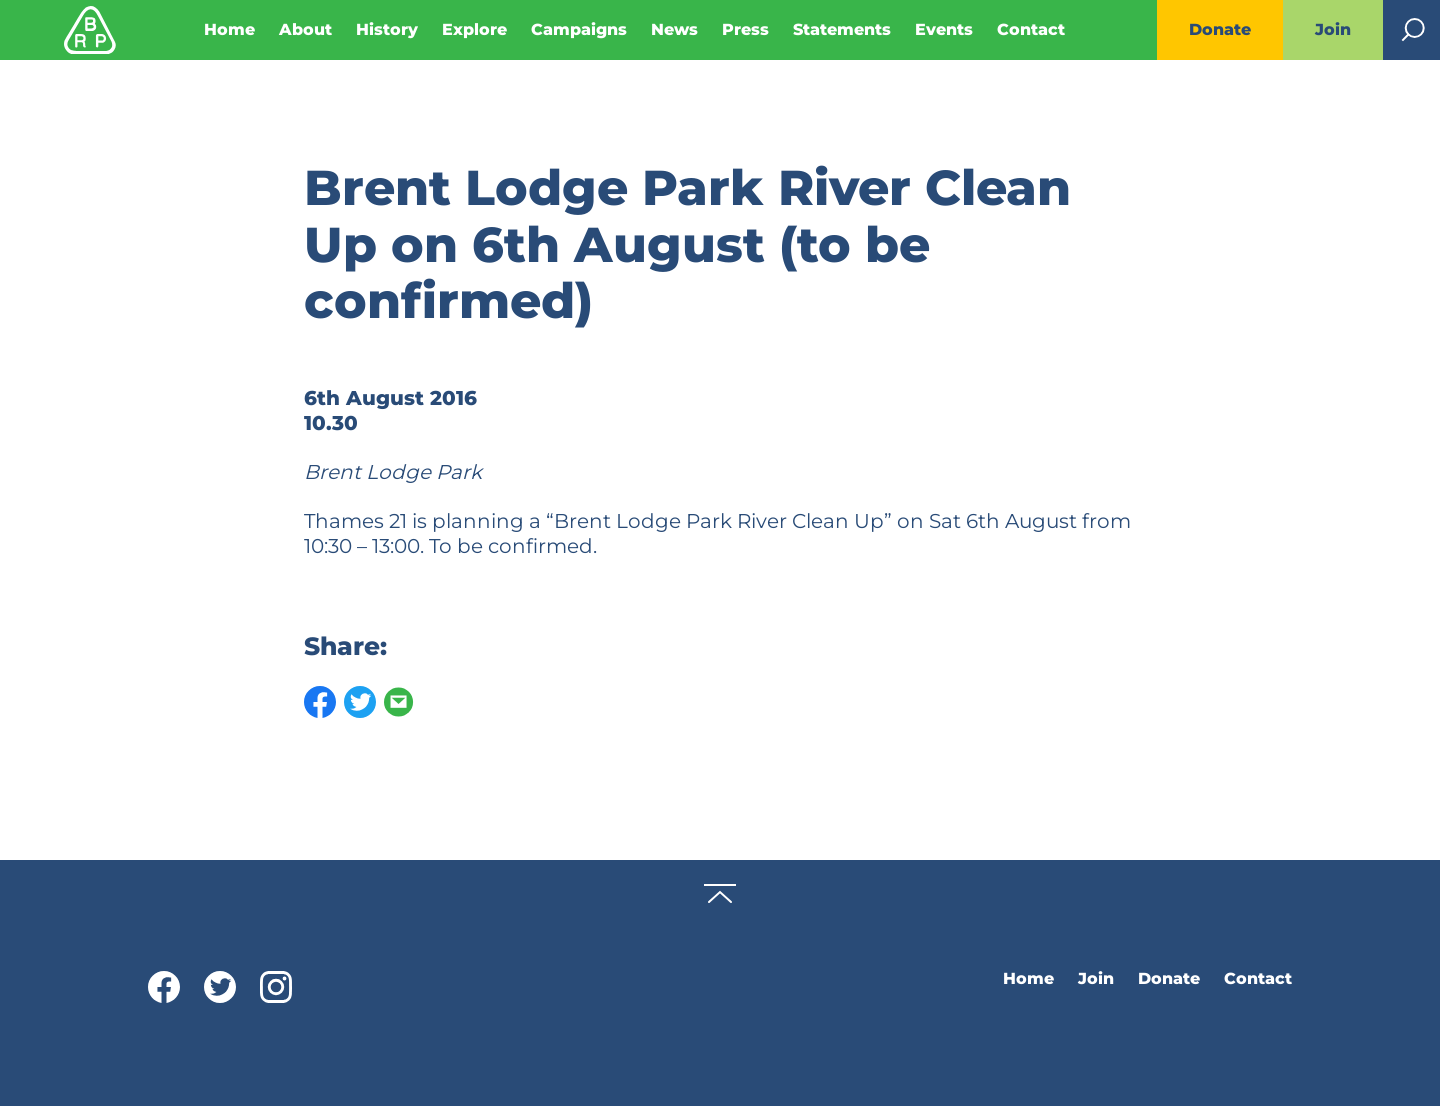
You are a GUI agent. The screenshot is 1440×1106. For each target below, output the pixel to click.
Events (944, 29)
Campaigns (579, 29)
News (674, 29)
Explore (474, 29)
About (305, 29)
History (387, 29)
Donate (1220, 29)
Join (1333, 29)
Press (745, 29)
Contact (1031, 29)
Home (229, 29)
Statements (842, 29)
